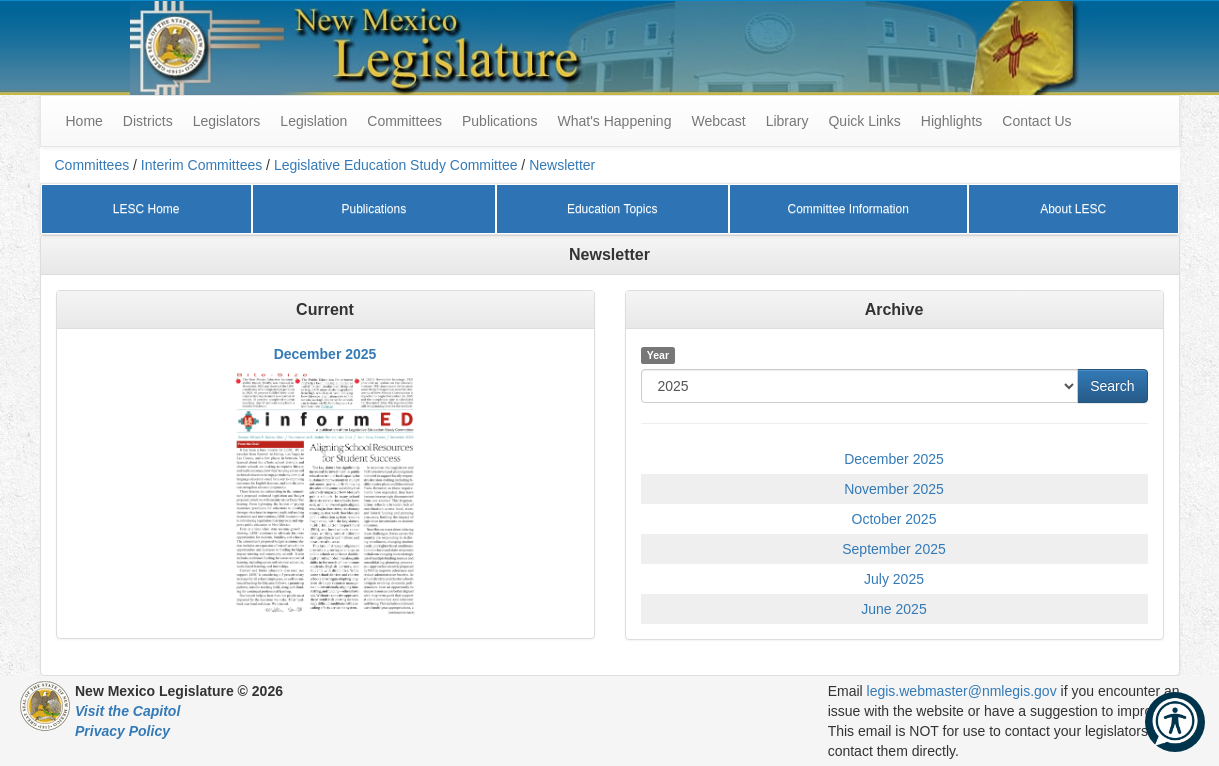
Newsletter (562, 165)
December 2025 (325, 354)
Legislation (313, 121)
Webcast (718, 121)
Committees (404, 121)
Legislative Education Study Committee (396, 165)
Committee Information (847, 209)
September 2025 (894, 549)
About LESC (1073, 209)
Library (787, 121)
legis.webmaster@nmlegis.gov (962, 691)
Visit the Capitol (127, 711)
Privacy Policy (122, 731)
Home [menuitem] (84, 121)
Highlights (951, 121)
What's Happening (614, 121)
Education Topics (612, 209)
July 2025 (894, 579)
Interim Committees (201, 165)
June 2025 (893, 609)
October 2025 (894, 519)
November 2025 (894, 489)
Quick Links (864, 121)
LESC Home (146, 209)
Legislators (227, 121)
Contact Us (1036, 121)
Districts (148, 121)
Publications (500, 121)
